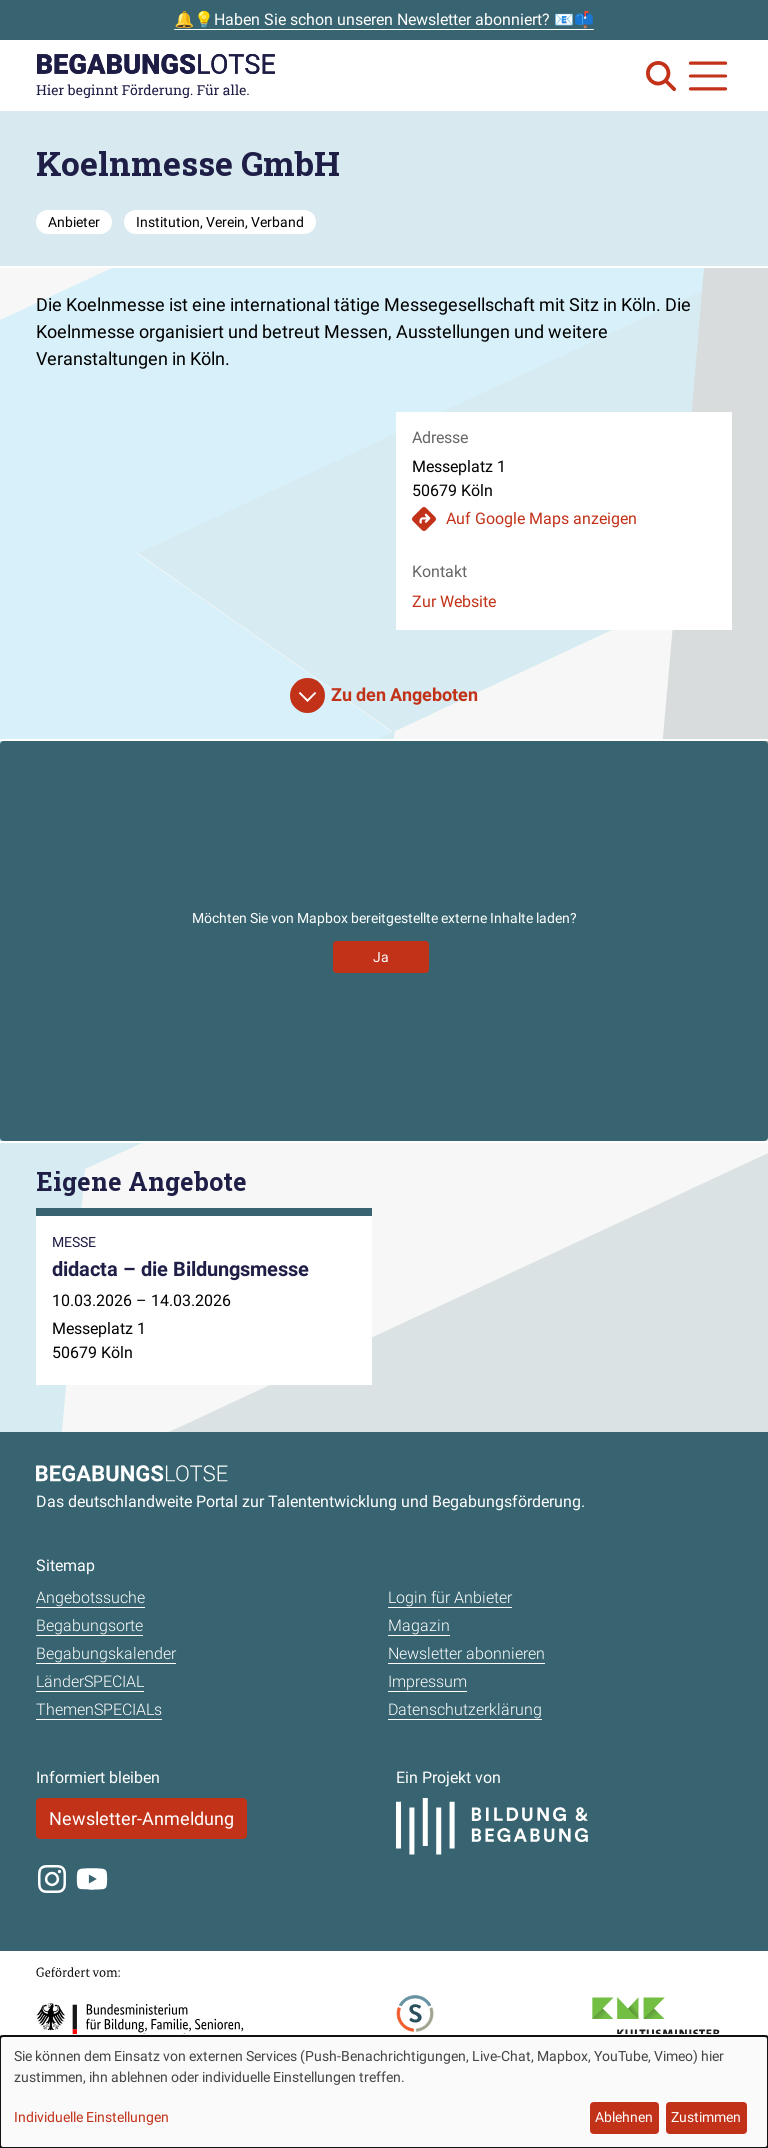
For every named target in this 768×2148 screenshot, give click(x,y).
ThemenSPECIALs (99, 1709)
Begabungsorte (89, 1625)
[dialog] (384, 2092)
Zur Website (454, 601)
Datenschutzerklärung (465, 1709)
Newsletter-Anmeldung (141, 1818)
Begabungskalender (106, 1653)
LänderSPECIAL (90, 1681)
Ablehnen (624, 2117)
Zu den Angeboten (404, 694)
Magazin (419, 1625)
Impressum (427, 1681)
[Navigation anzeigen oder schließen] (708, 76)
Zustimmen (706, 2117)
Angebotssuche (90, 1597)
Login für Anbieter (450, 1597)
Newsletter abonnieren (466, 1653)
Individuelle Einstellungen (91, 2117)
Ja (381, 957)
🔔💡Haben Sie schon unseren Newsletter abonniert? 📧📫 (384, 19)
